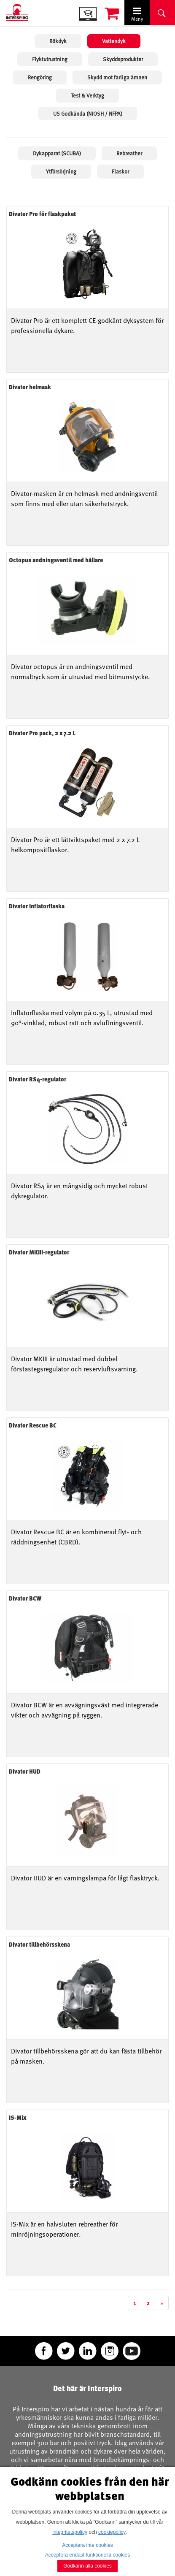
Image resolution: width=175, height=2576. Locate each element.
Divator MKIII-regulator (39, 1252)
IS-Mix (17, 2117)
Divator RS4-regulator (37, 1079)
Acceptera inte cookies (87, 2545)
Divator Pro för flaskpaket (42, 213)
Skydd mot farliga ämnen (117, 77)
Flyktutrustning (49, 59)
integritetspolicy (69, 2532)
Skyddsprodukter (123, 59)
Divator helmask (30, 386)
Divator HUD (24, 1771)
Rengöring (40, 77)
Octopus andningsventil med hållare (56, 559)
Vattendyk (114, 41)
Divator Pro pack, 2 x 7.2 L (42, 733)
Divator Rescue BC (33, 1425)
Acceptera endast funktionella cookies (87, 2555)
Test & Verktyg (87, 95)
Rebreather (129, 153)
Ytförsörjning (61, 171)
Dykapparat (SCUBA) (57, 153)
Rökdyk (58, 41)
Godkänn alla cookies (87, 2566)
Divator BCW (25, 1598)
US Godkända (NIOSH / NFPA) (87, 113)
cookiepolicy (111, 2532)
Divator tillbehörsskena (39, 1944)
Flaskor (120, 171)
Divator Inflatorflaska (37, 906)
